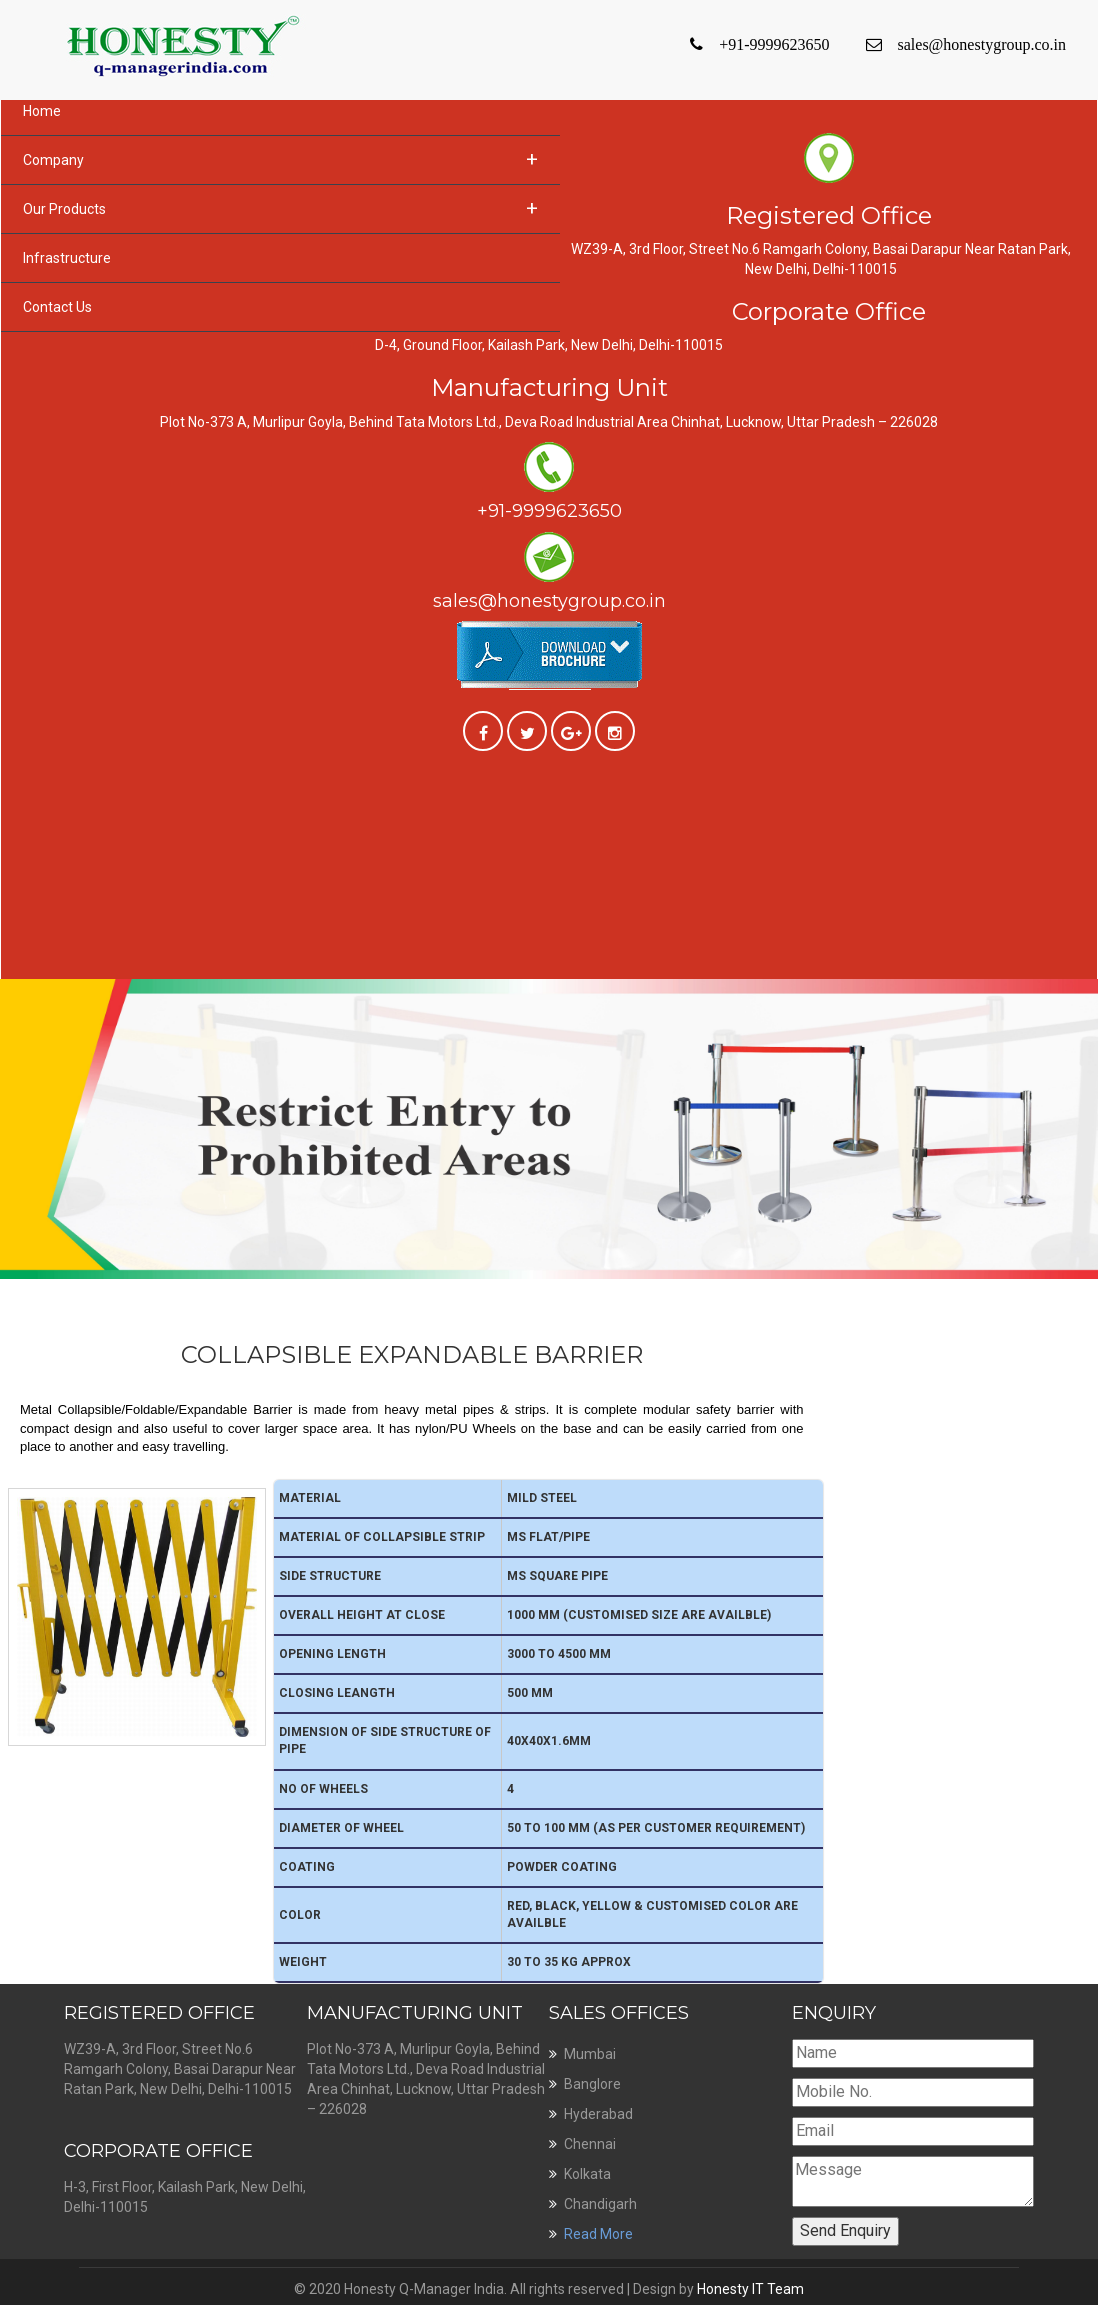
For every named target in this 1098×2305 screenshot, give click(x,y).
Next (1085, 986)
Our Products (280, 208)
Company (280, 159)
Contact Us (57, 307)
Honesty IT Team (750, 2289)
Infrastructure (67, 258)
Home (42, 111)
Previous (12, 986)
